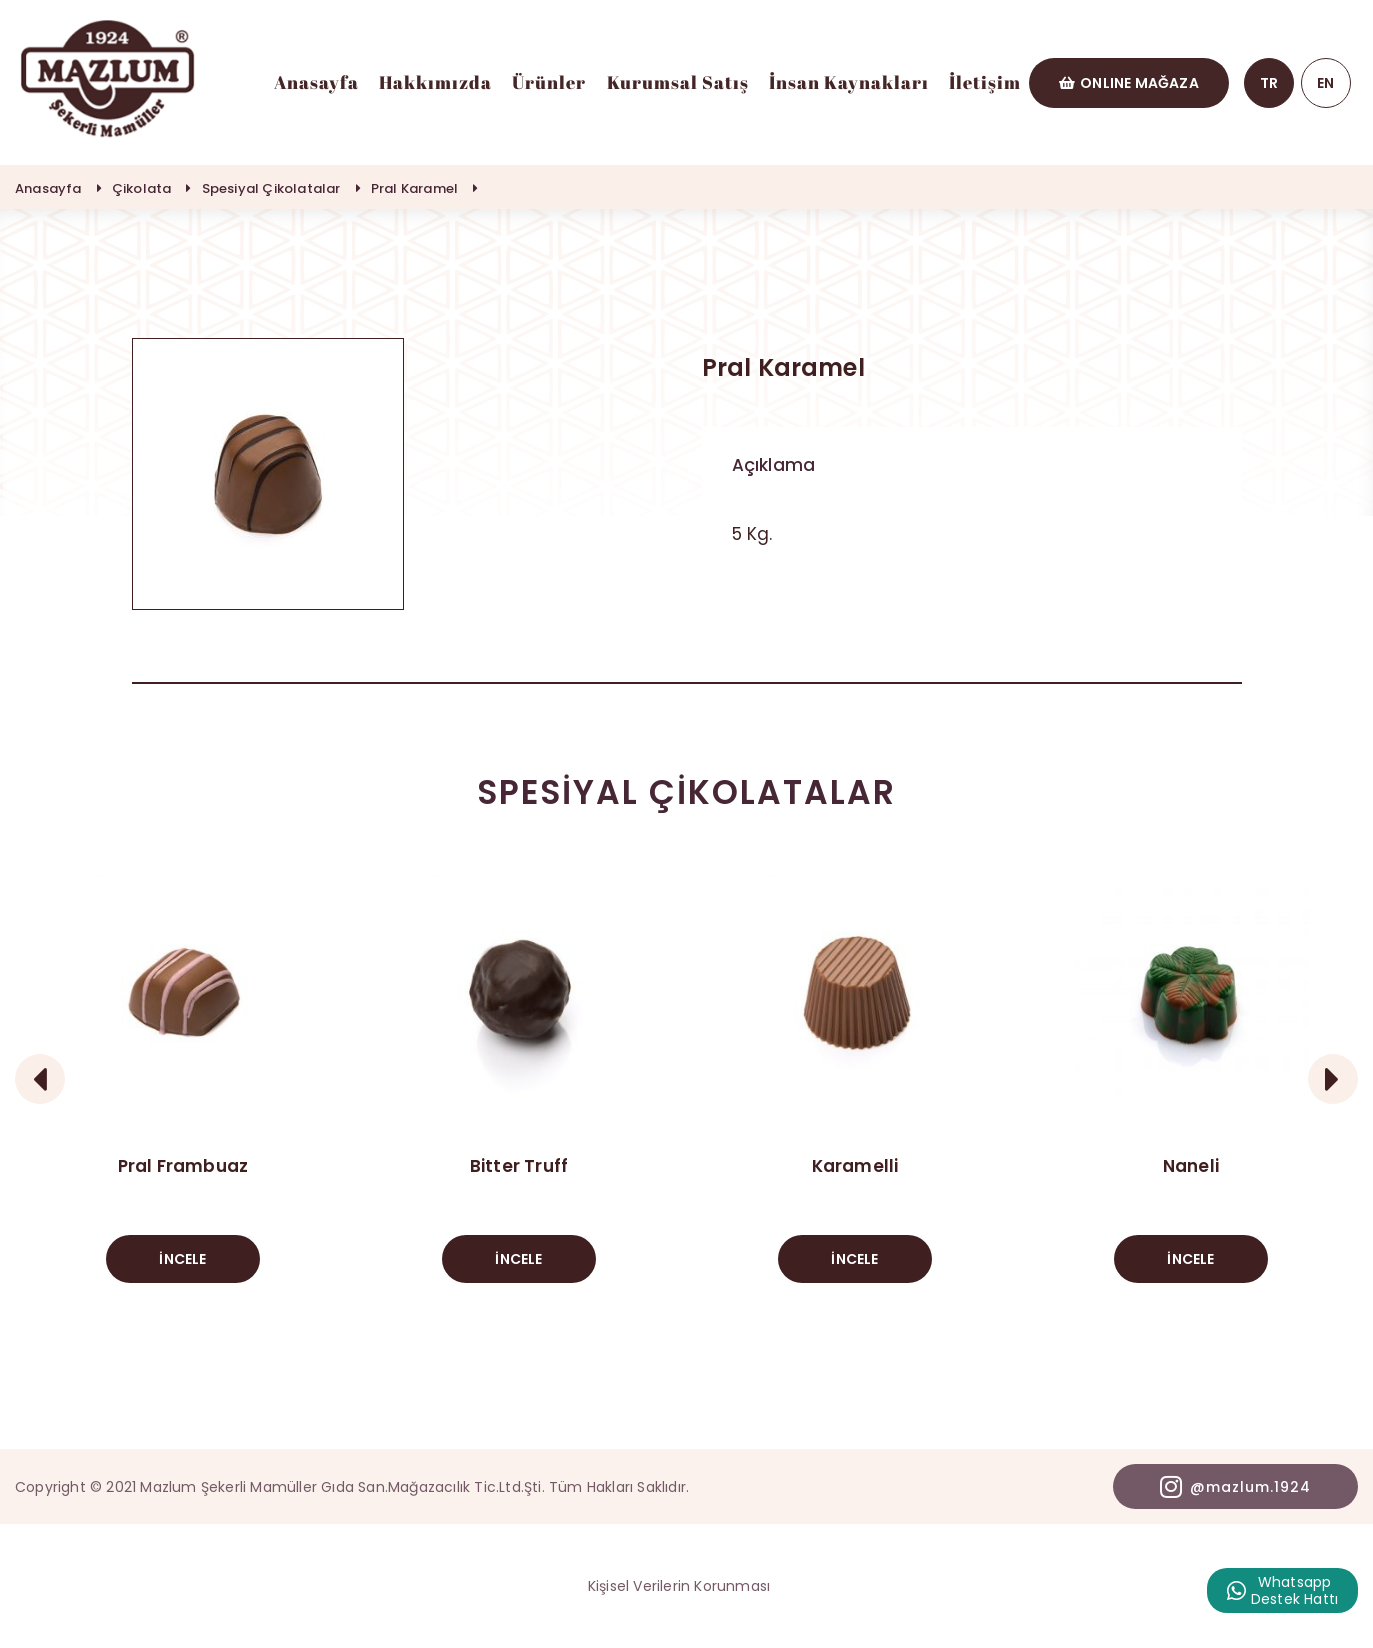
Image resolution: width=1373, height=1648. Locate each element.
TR (1269, 83)
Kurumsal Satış (678, 82)
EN (1325, 83)
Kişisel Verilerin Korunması (679, 1586)
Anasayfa (316, 82)
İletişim (985, 82)
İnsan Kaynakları (849, 82)
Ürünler (549, 82)
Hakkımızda (435, 82)
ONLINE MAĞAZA (1129, 83)
